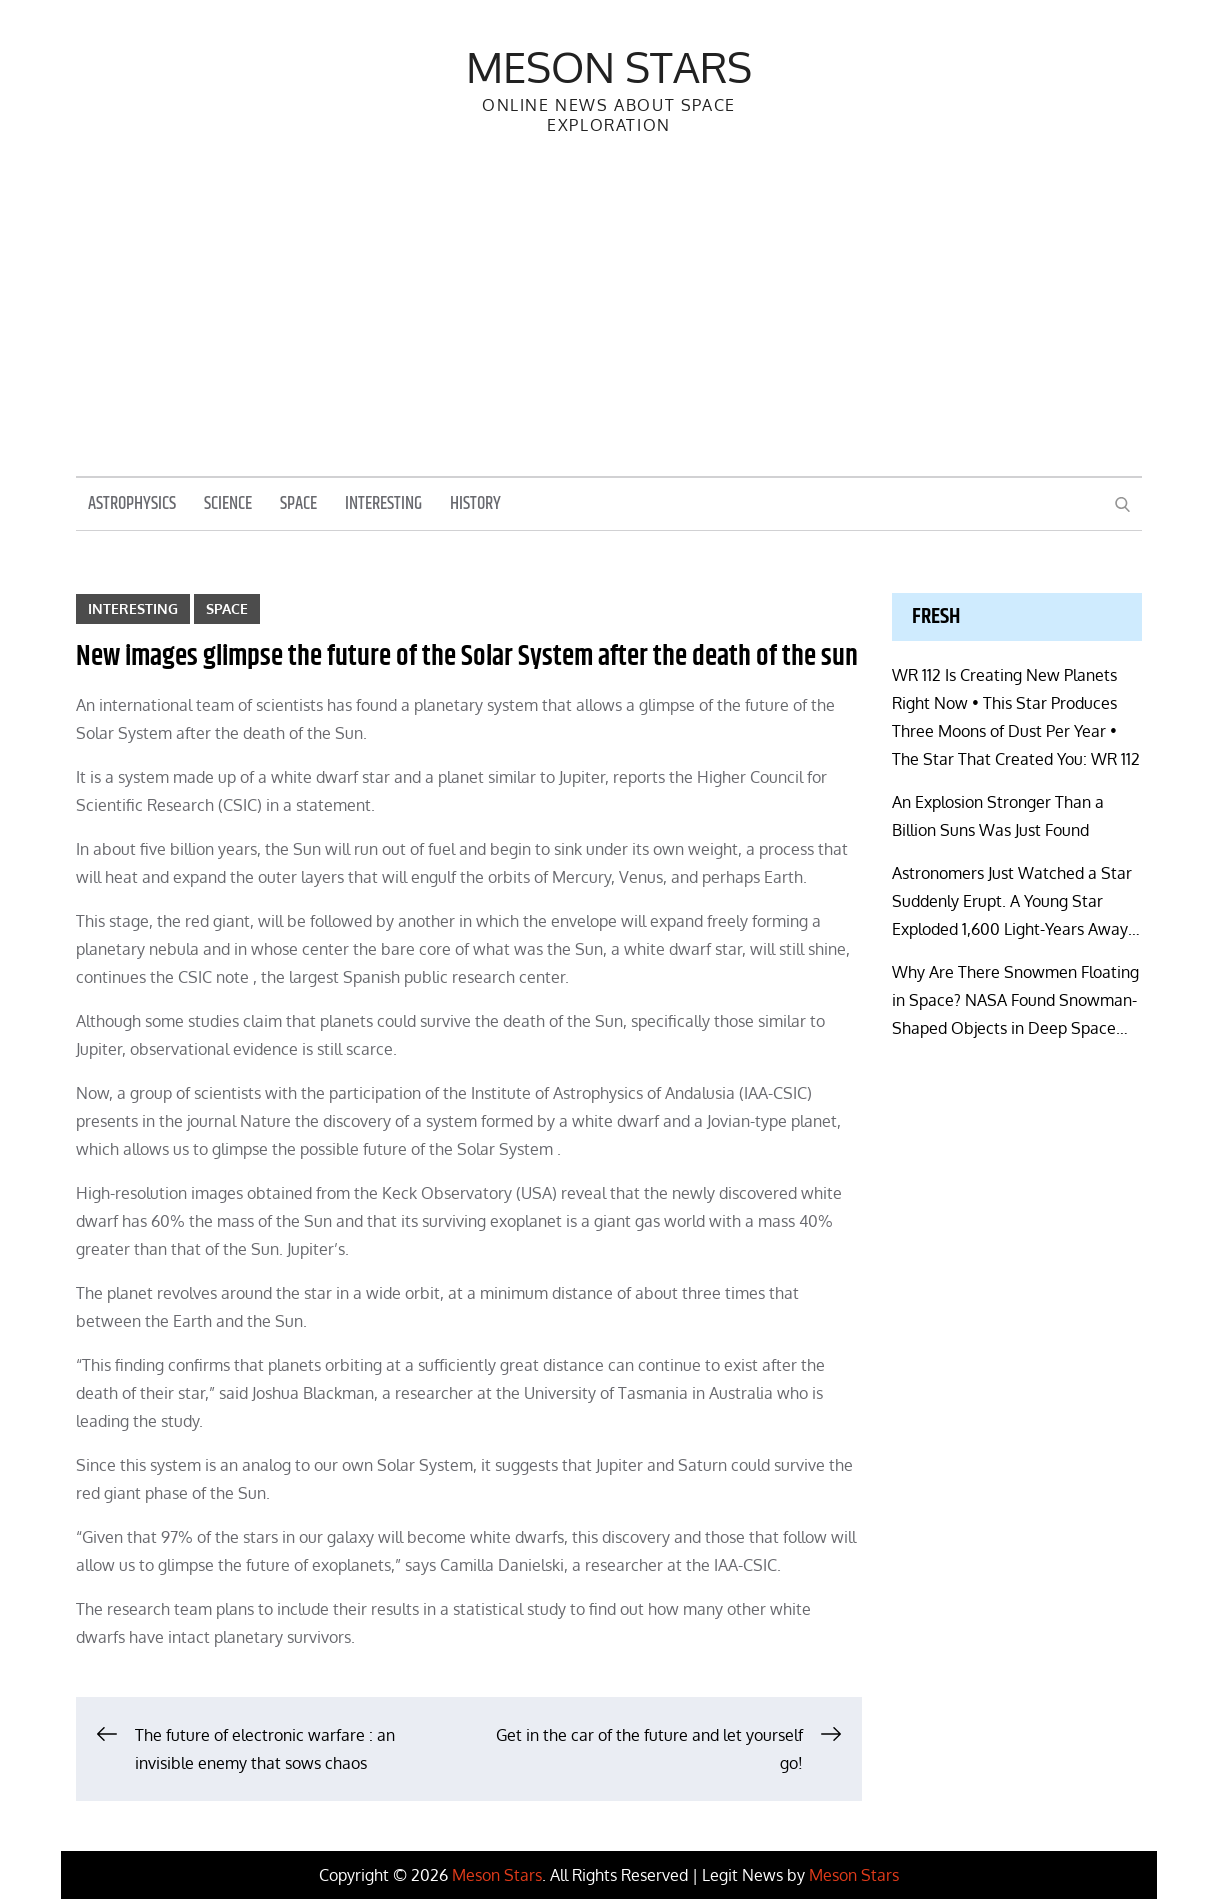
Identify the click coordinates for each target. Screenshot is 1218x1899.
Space (298, 504)
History (475, 504)
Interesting (383, 504)
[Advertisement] (609, 326)
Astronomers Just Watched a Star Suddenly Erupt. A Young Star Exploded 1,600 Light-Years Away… (1016, 901)
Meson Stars (609, 66)
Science (228, 504)
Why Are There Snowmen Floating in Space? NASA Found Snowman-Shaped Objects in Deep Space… (1015, 1000)
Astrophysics (132, 504)
